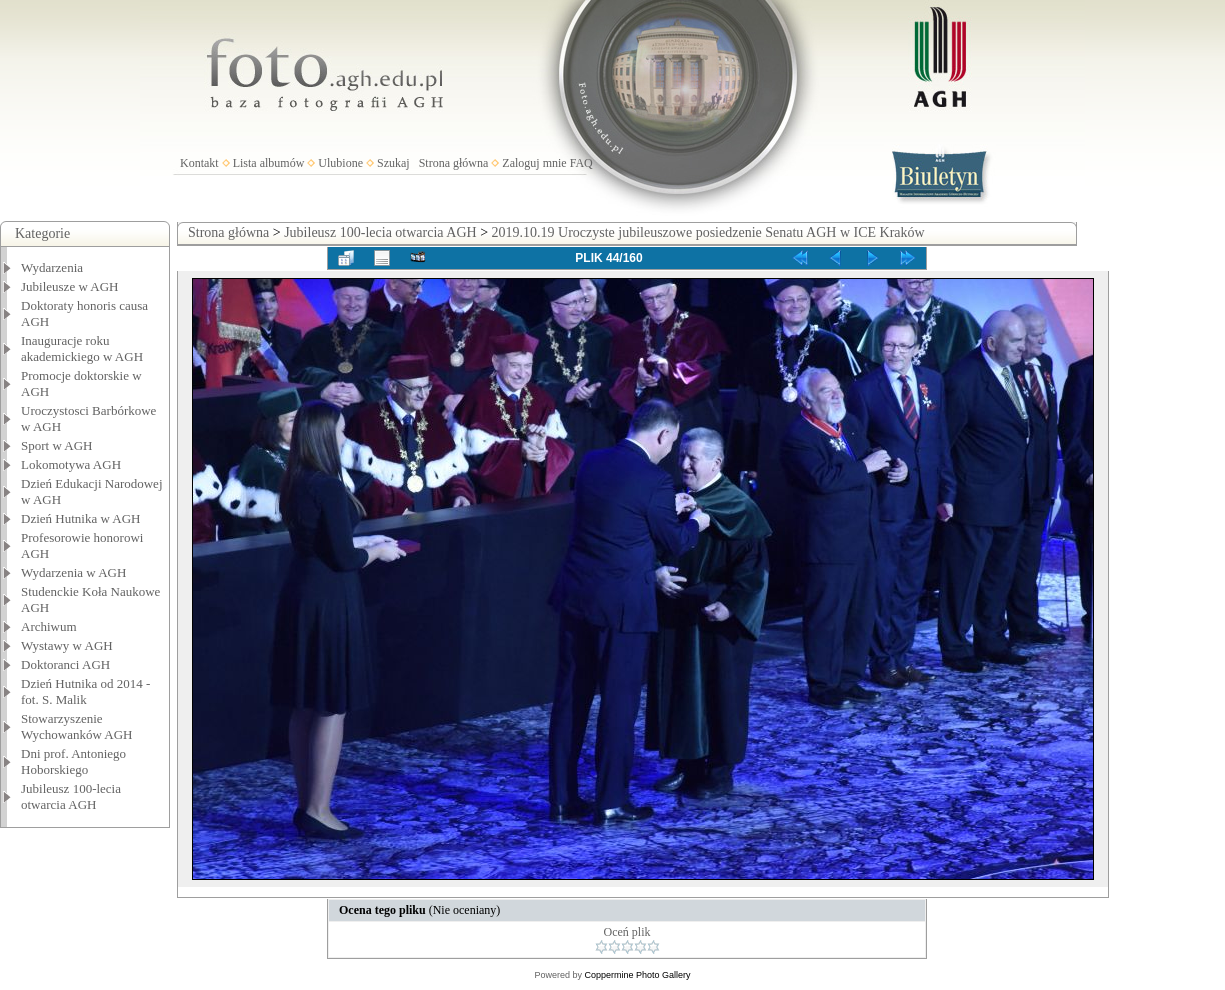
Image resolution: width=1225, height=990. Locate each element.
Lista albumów (269, 163)
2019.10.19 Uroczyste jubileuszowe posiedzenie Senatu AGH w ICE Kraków (708, 232)
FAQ (581, 163)
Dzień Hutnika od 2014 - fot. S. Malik (85, 691)
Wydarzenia (52, 267)
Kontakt (199, 163)
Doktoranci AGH (65, 664)
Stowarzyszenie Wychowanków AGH (77, 726)
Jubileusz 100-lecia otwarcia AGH (71, 796)
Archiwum (49, 626)
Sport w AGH (57, 445)
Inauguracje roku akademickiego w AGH (82, 348)
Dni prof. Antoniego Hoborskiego (73, 761)
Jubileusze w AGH (70, 286)
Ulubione (340, 163)
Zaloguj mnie (534, 163)
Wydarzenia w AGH (73, 572)
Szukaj (393, 163)
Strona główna (454, 163)
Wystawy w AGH (67, 645)
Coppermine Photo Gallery (637, 975)
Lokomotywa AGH (71, 464)
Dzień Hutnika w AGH (81, 518)
